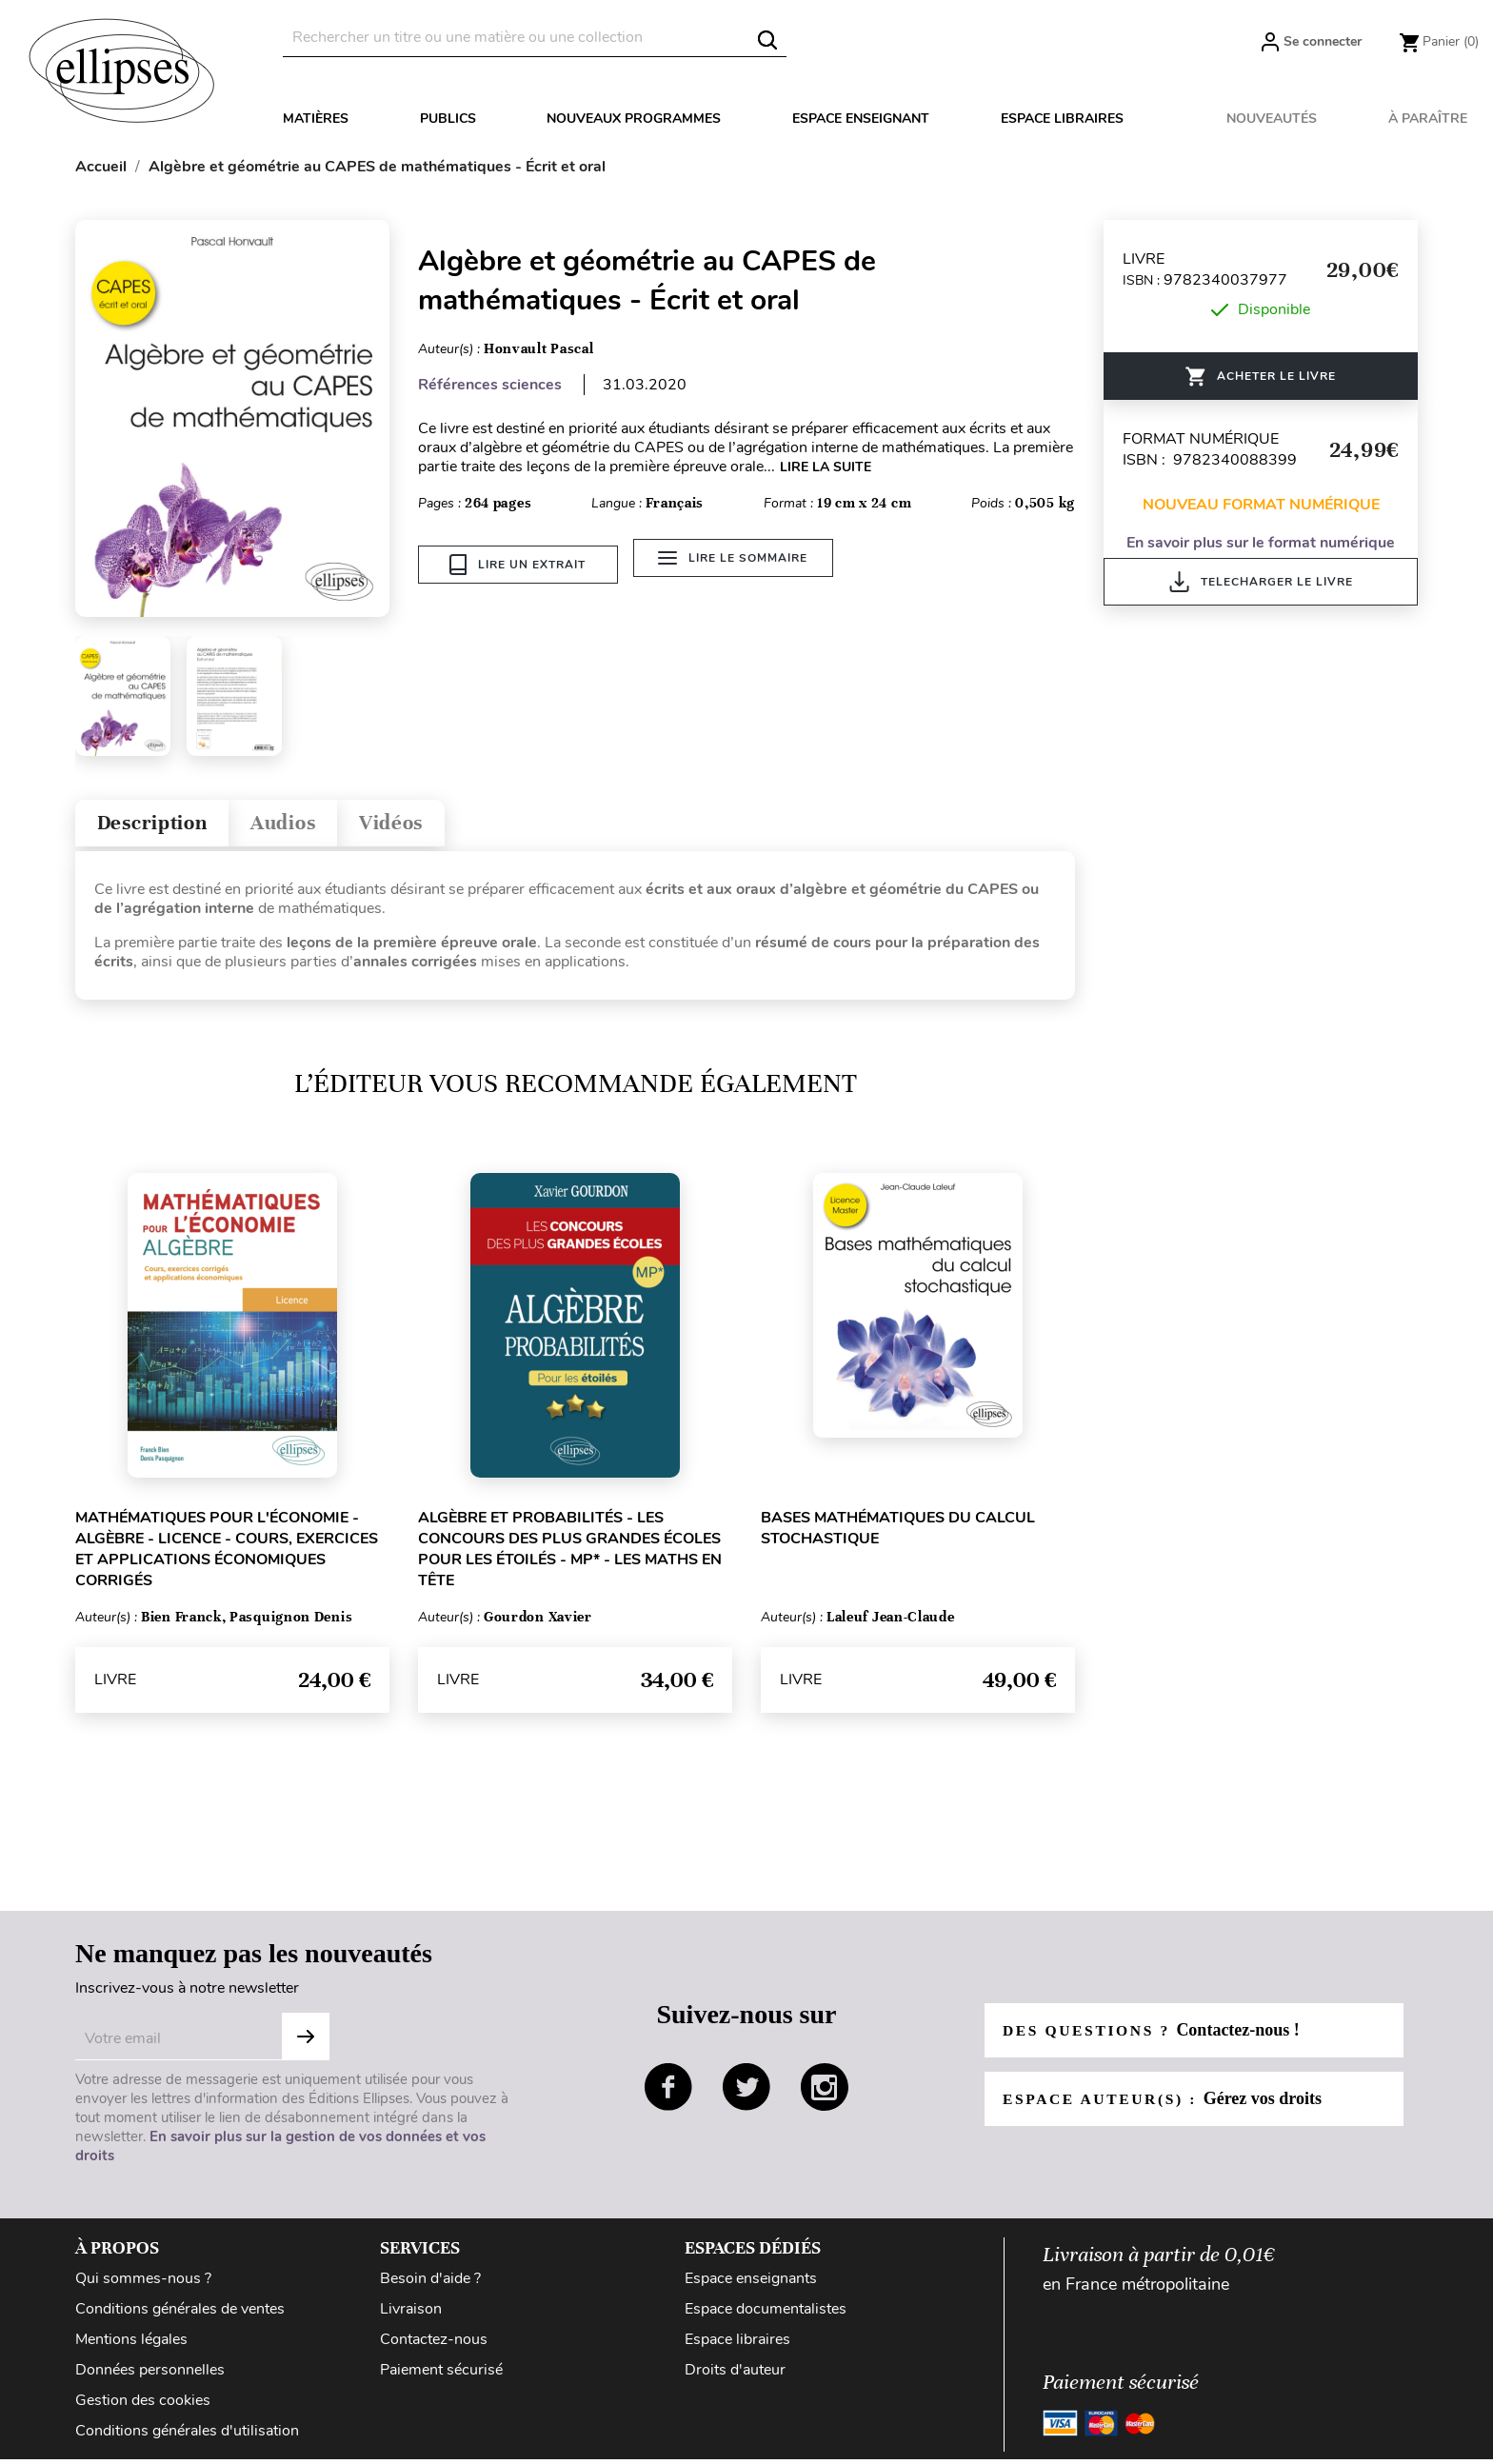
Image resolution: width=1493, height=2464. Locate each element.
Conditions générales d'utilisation (187, 2435)
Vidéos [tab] (420, 825)
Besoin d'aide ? (430, 2283)
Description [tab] (159, 825)
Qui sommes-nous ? (143, 2283)
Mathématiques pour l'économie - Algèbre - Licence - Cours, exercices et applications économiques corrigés (226, 1554)
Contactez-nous (434, 2344)
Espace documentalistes (765, 2313)
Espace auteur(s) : (1165, 2103)
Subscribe (305, 2041)
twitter (746, 2092)
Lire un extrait (517, 564)
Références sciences (490, 384)
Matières (315, 118)
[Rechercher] (534, 37)
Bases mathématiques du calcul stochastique (898, 1533)
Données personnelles (150, 2374)
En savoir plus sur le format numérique (1260, 542)
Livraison (411, 2313)
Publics (448, 118)
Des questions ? (1154, 2034)
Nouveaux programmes (634, 118)
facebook (668, 2092)
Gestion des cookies (142, 2404)
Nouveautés (1271, 118)
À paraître (1427, 118)
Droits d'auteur (735, 2374)
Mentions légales (131, 2344)
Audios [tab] (303, 825)
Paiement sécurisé (441, 2374)
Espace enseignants (751, 2283)
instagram (824, 2092)
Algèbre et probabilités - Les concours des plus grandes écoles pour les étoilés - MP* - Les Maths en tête (570, 1554)
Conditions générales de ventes (180, 2313)
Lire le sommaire (736, 564)
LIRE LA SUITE (825, 467)
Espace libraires (1062, 118)
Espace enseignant (860, 118)
